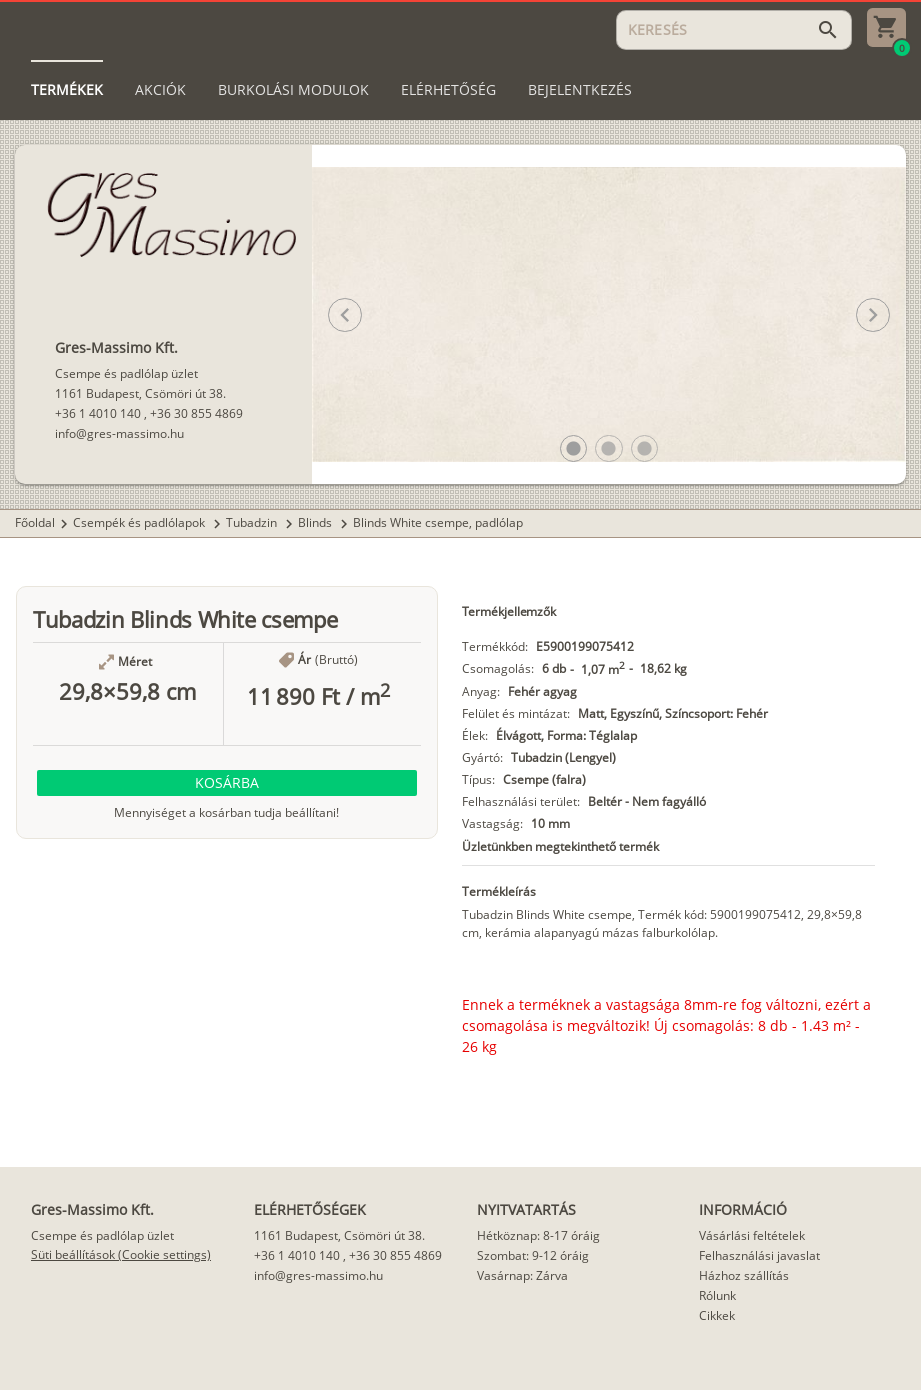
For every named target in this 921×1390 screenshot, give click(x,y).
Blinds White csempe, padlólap (438, 522)
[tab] (67, 90)
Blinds (316, 522)
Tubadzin (253, 522)
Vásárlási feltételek (752, 1235)
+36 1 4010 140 (98, 413)
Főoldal (35, 522)
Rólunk (717, 1295)
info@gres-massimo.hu (119, 433)
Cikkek (717, 1315)
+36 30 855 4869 (196, 413)
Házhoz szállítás (744, 1275)
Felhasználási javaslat (759, 1255)
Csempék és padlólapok (140, 522)
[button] (573, 448)
